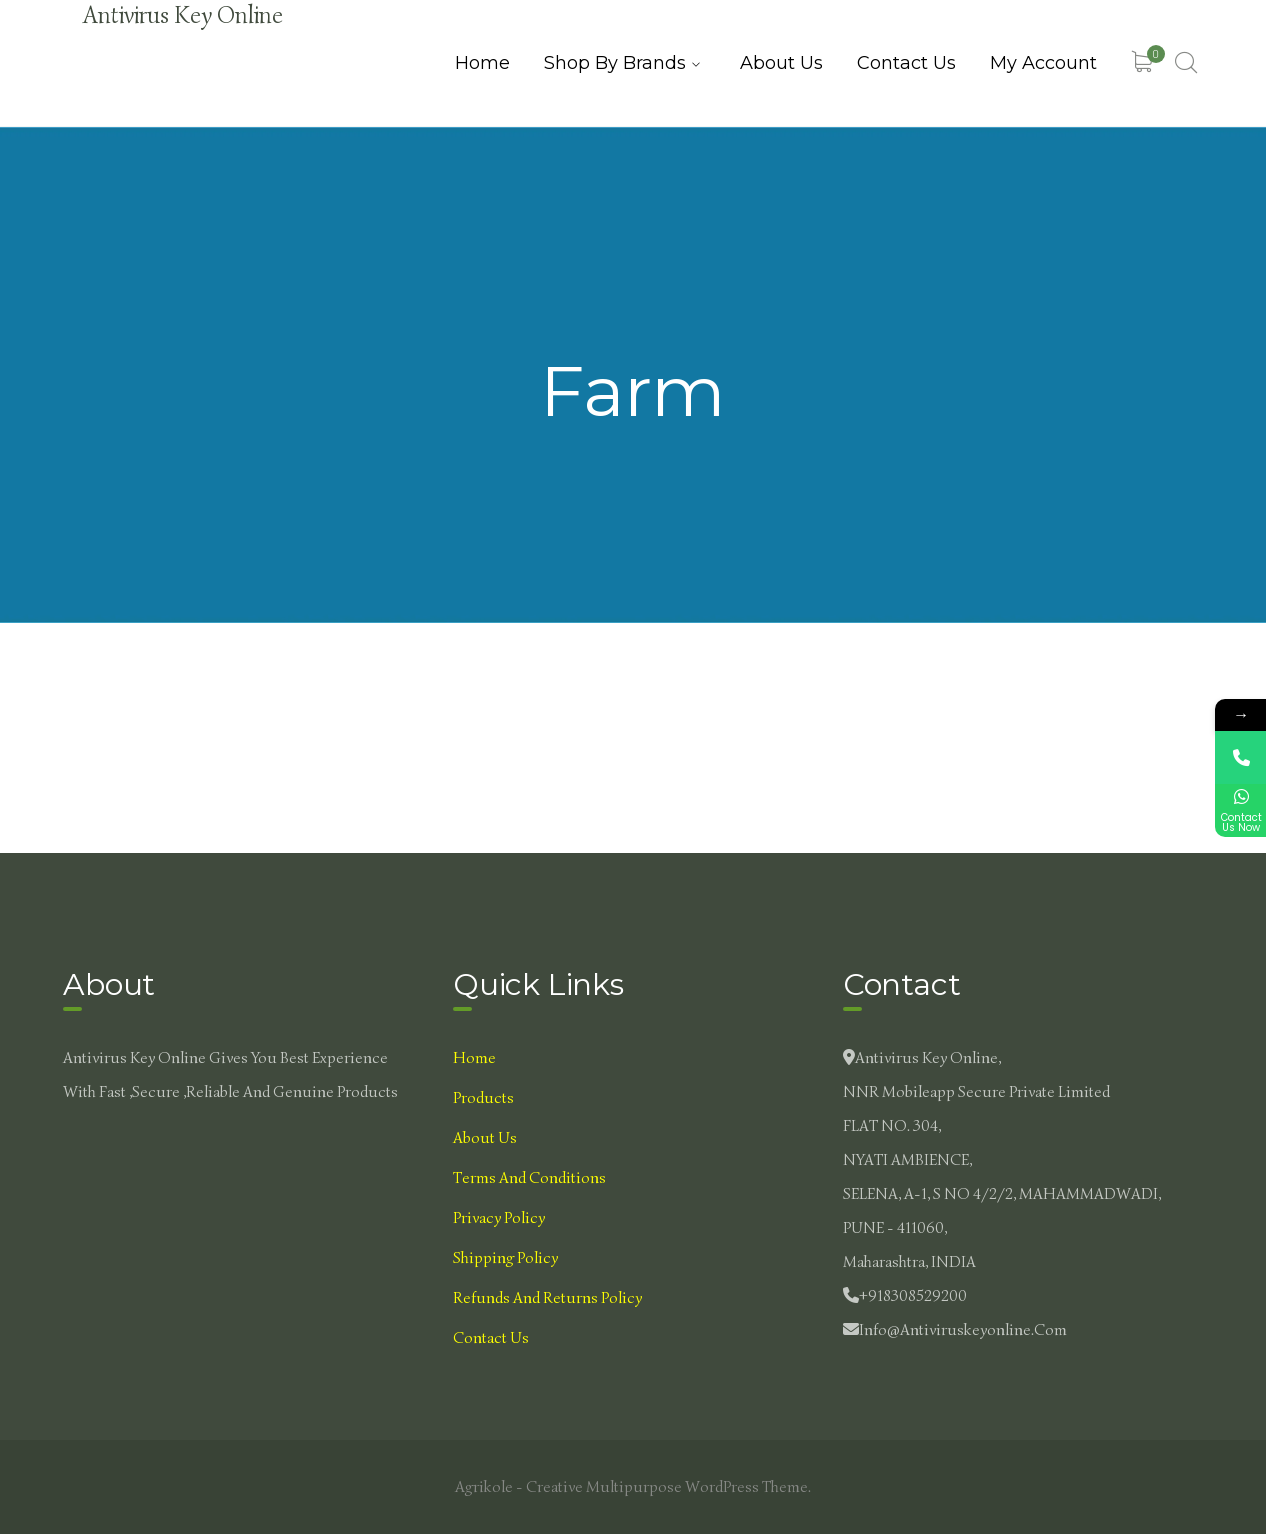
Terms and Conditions (529, 1178)
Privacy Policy (499, 1218)
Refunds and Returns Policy (547, 1298)
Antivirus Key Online (183, 15)
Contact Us (491, 1338)
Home (474, 1058)
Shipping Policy (505, 1258)
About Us (485, 1138)
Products (483, 1098)
